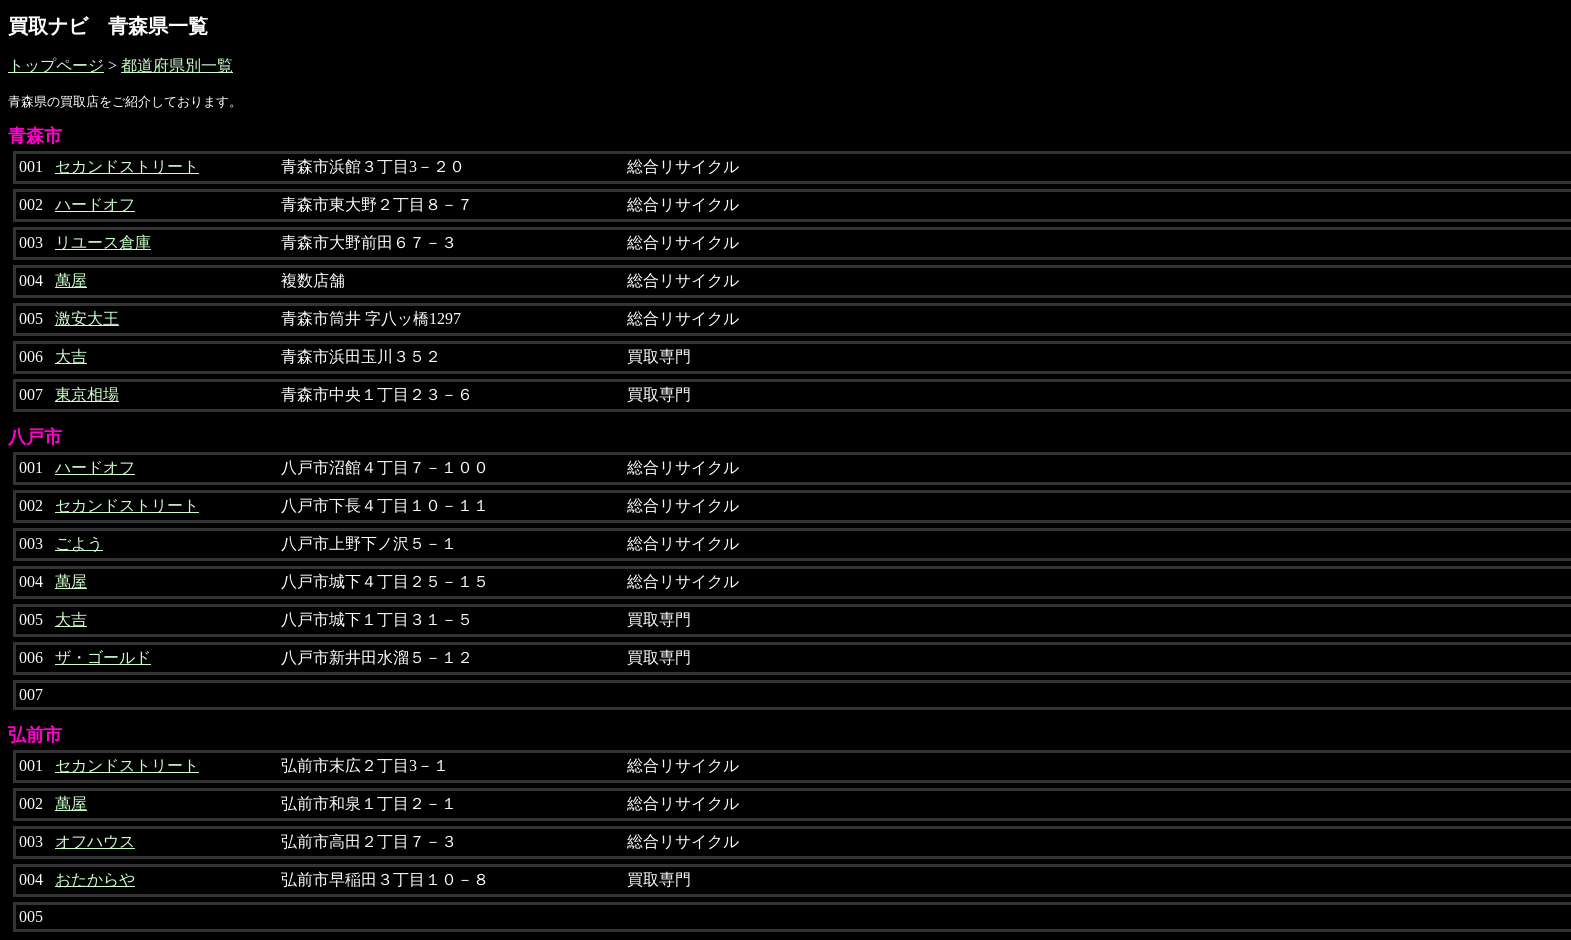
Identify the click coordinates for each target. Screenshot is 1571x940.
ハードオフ (95, 204)
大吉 (71, 356)
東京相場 (87, 394)
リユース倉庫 (103, 242)
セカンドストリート (127, 166)
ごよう (79, 543)
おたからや (95, 879)
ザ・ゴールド (103, 657)
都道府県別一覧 (177, 65)
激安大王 (87, 318)
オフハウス (95, 841)
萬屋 (71, 280)
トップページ (56, 65)
